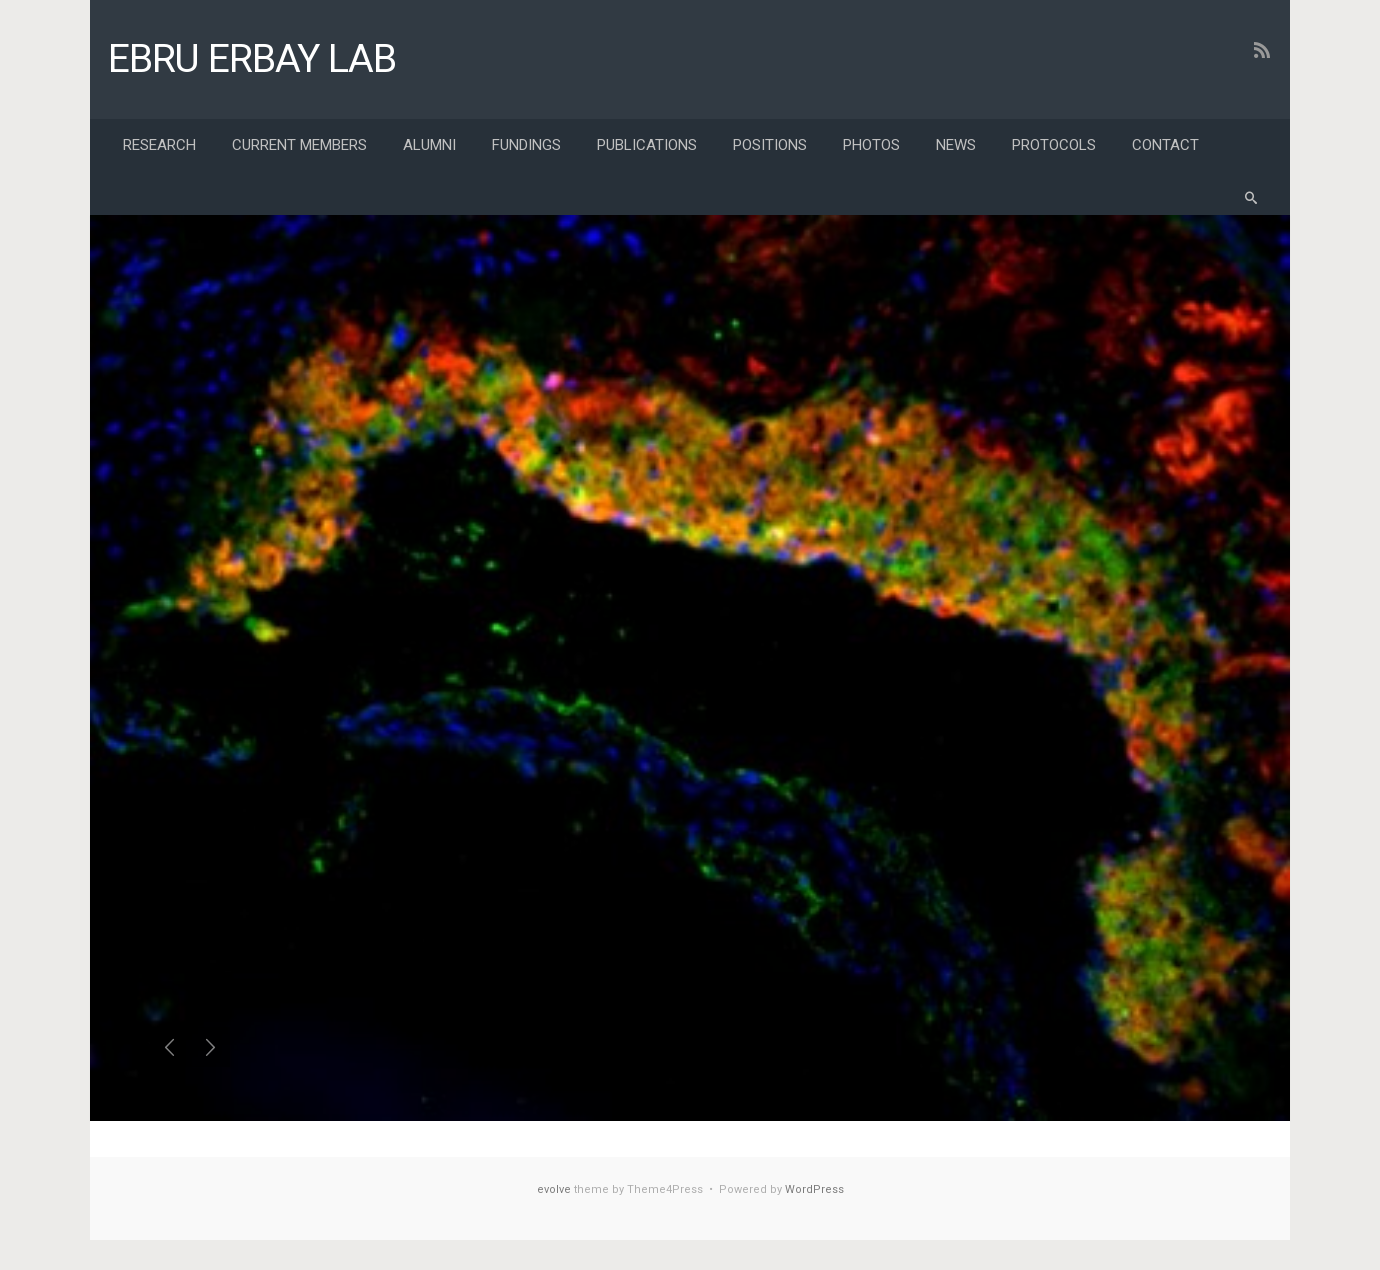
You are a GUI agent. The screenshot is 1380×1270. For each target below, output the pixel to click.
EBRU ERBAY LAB (252, 59)
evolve (554, 1189)
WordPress (814, 1189)
